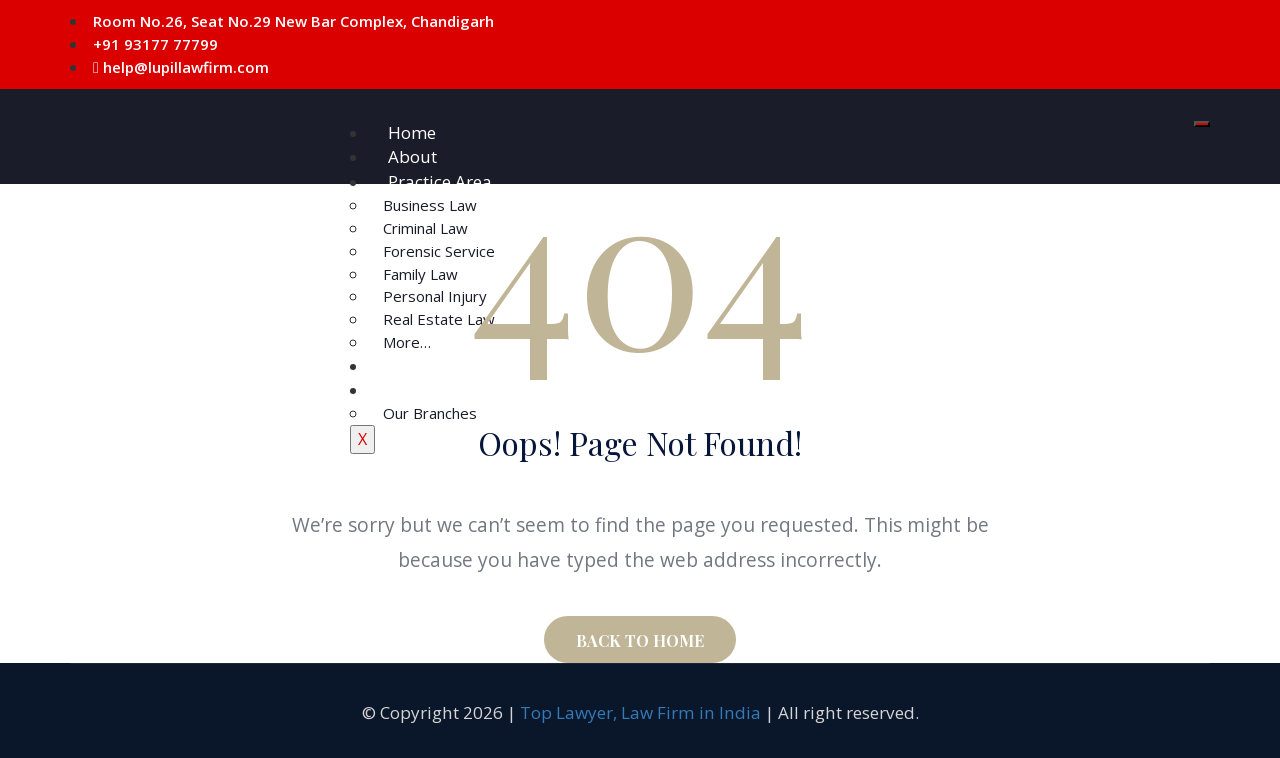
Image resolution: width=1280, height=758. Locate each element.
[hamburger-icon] (1202, 124)
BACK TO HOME (640, 640)
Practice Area (440, 181)
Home (412, 132)
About (412, 156)
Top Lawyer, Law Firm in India (640, 712)
